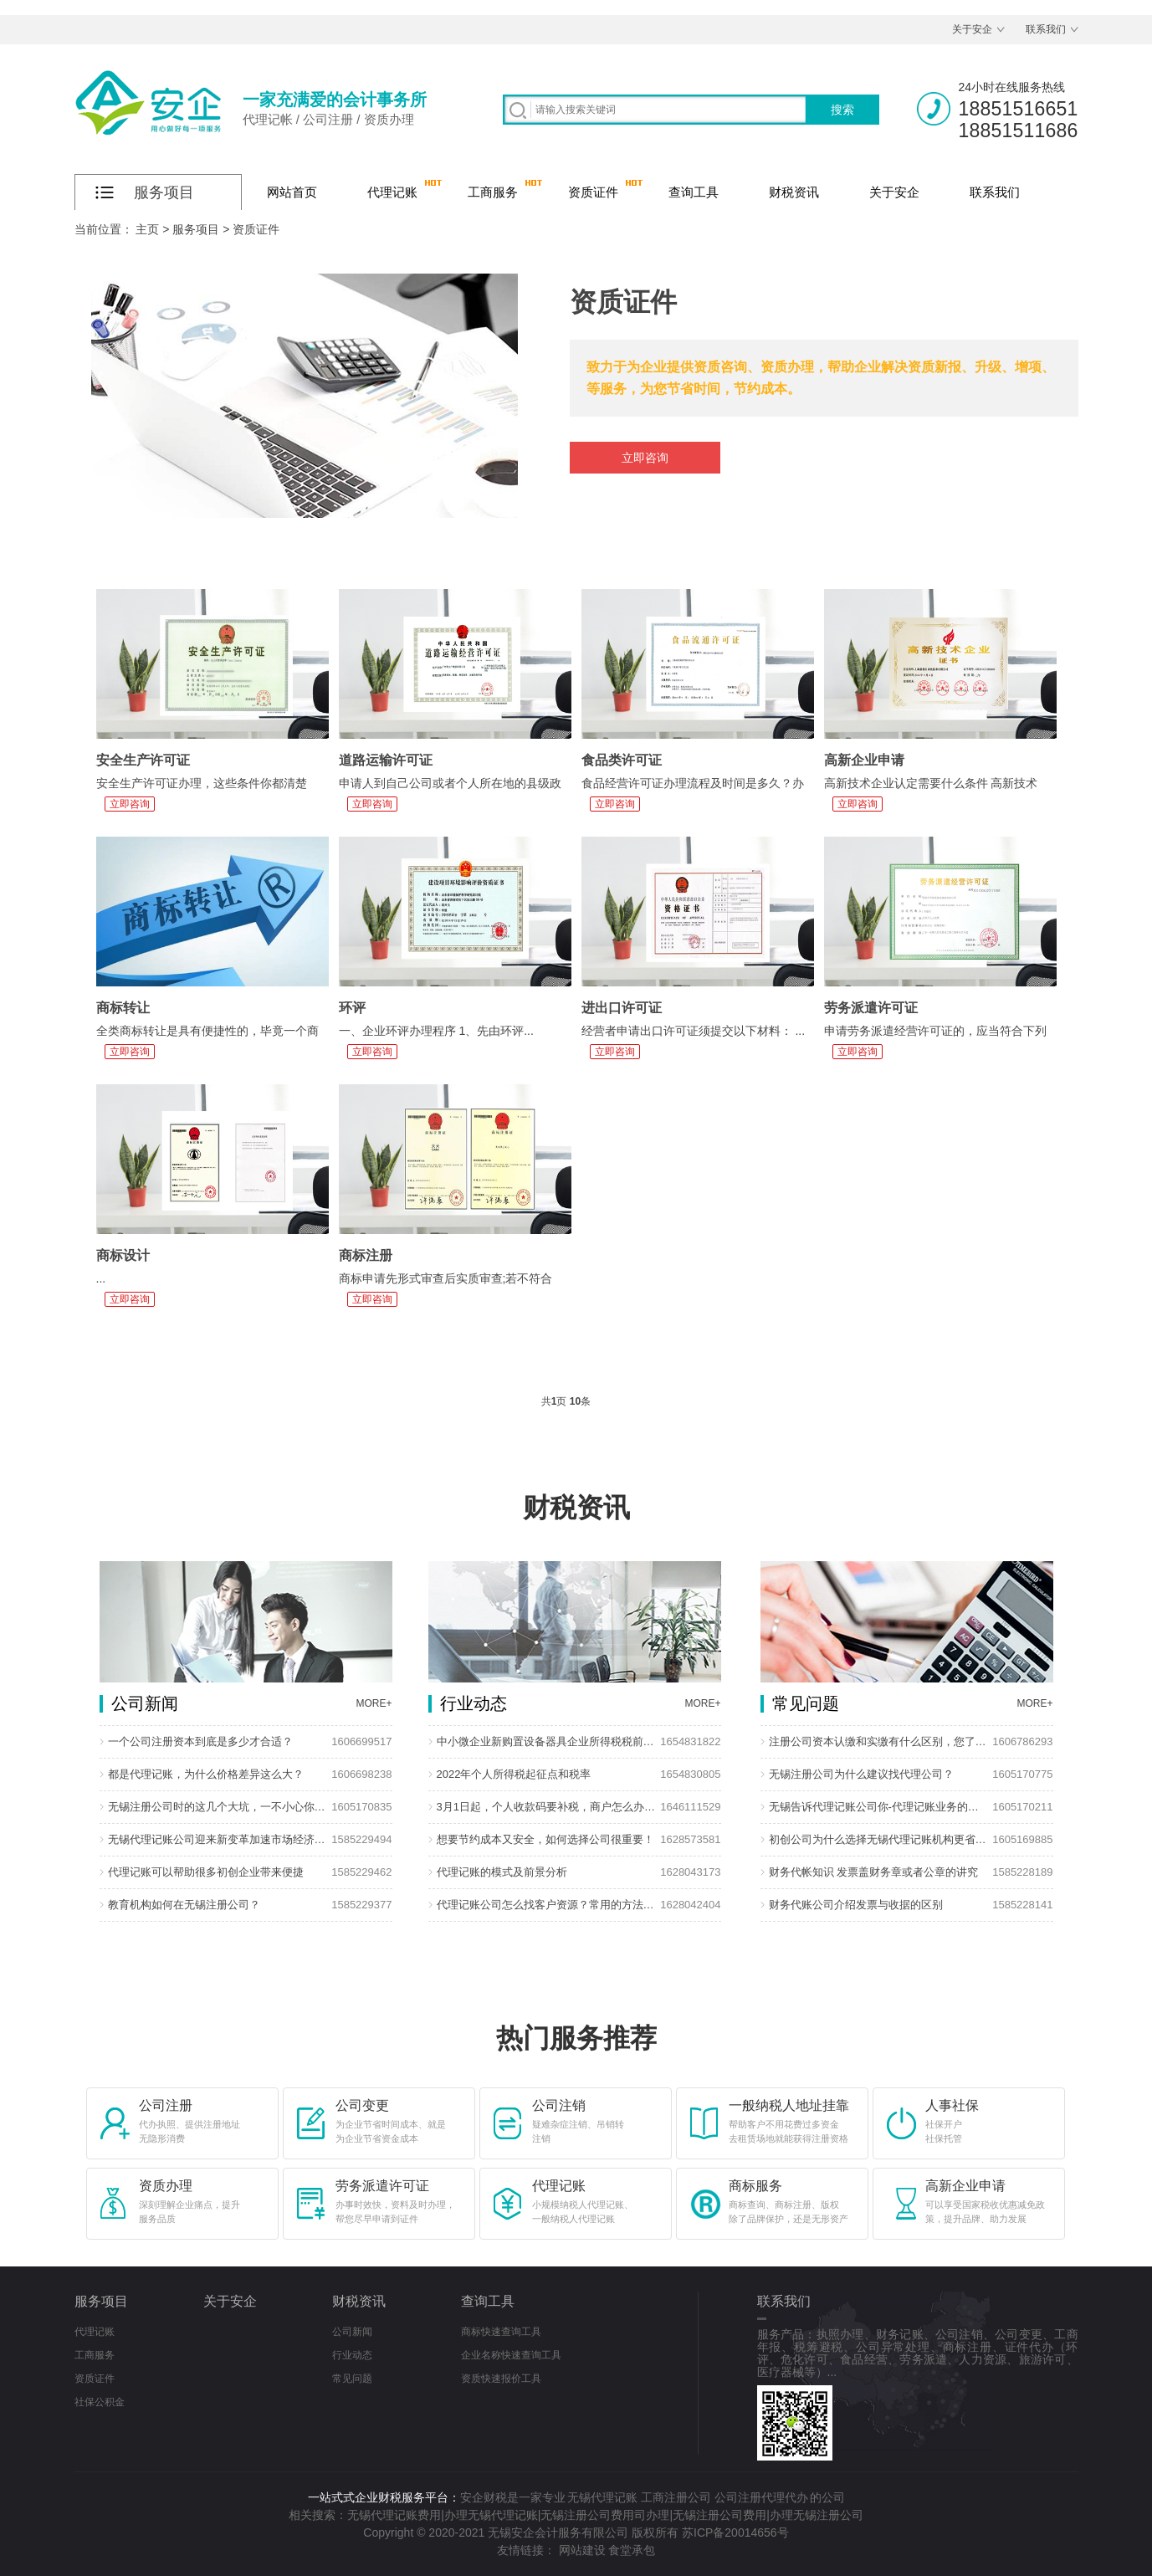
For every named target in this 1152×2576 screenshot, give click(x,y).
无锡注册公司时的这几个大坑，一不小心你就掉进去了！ (218, 1806)
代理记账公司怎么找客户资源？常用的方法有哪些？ (547, 1904)
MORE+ (374, 1703)
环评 (352, 1008)
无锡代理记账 (602, 2497)
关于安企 (972, 29)
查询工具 (693, 192)
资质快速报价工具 (501, 2378)
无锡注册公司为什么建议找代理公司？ (861, 1774)
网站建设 (582, 2550)
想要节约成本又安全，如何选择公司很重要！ (545, 1839)
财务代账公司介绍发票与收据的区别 (856, 1904)
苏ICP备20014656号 (735, 2532)
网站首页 (292, 192)
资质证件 (593, 192)
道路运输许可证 (386, 760)
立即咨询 (645, 457)
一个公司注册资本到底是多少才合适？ (200, 1741)
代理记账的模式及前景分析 (502, 1872)
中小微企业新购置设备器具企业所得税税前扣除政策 (547, 1741)
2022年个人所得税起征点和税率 (514, 1774)
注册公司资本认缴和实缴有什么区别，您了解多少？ (879, 1741)
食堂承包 (631, 2550)
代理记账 (392, 192)
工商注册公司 (676, 2497)
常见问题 (352, 2378)
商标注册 (365, 1255)
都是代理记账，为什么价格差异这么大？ (206, 1774)
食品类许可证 (621, 760)
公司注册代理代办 (761, 2497)
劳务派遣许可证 (871, 1008)
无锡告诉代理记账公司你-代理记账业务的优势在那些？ (879, 1806)
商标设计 (123, 1255)
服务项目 (195, 229)
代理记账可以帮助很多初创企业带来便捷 (206, 1872)
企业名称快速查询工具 (511, 2355)
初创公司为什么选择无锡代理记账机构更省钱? (879, 1839)
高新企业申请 (864, 760)
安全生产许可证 (143, 760)
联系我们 (1046, 29)
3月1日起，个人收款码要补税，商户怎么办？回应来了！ (547, 1806)
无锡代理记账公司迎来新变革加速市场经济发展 (218, 1839)
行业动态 (352, 2355)
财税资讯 (794, 192)
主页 (147, 229)
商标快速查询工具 (501, 2332)
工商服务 (493, 192)
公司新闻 (352, 2332)
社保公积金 (99, 2402)
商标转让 (123, 1008)
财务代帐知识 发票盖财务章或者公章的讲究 (874, 1872)
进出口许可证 (621, 1008)
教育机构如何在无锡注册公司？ (184, 1904)
